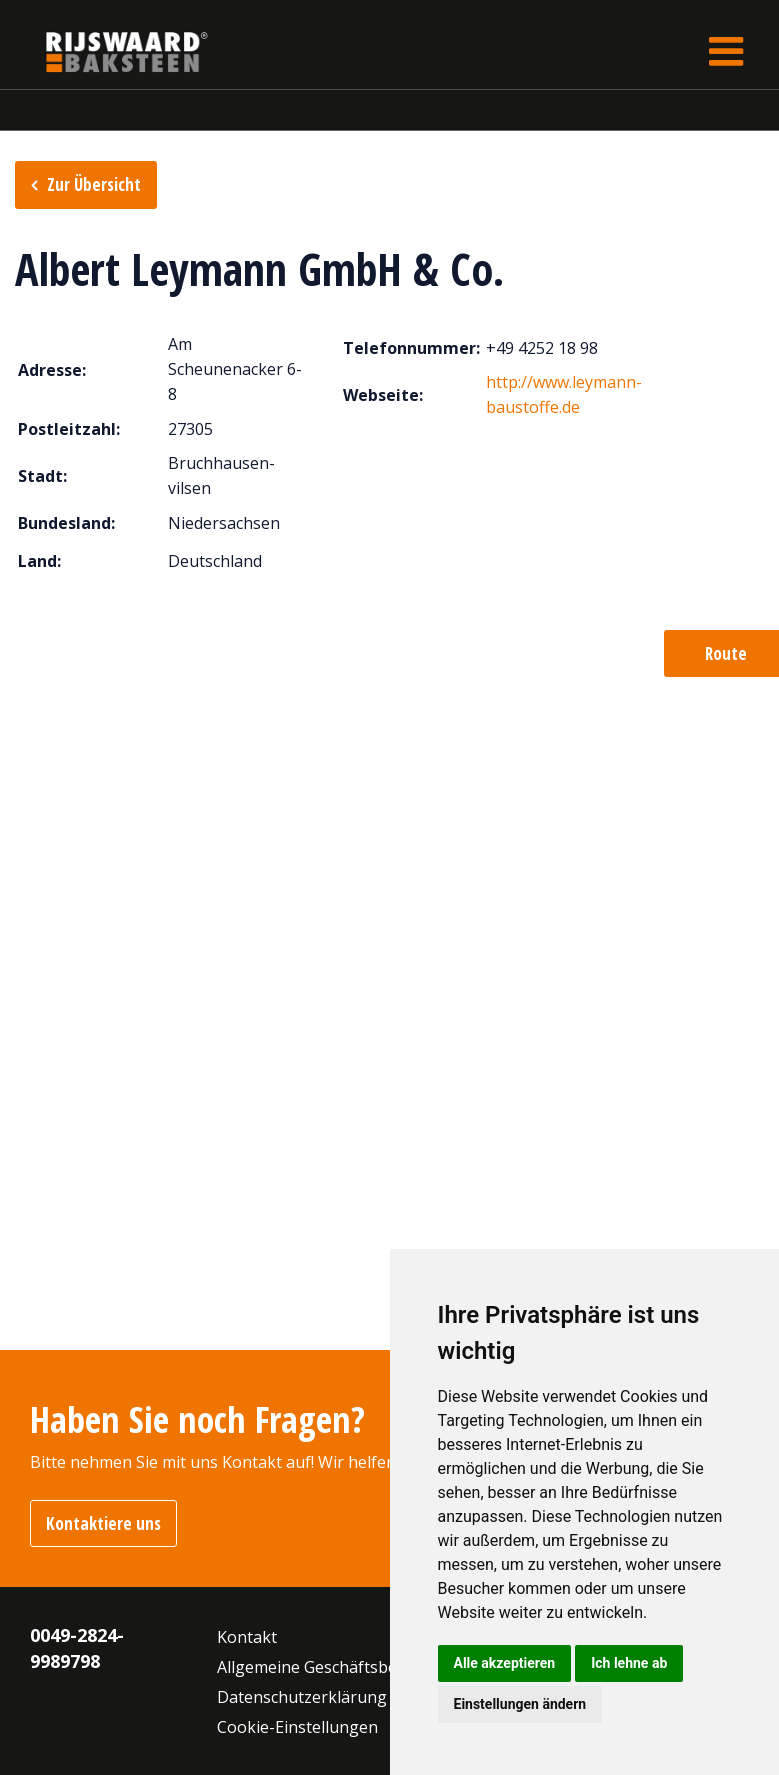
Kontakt (247, 1637)
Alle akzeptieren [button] (505, 1663)
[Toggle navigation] (726, 51)
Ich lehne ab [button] (629, 1663)
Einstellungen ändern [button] (520, 1704)
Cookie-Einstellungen (297, 1727)
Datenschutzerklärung (302, 1697)
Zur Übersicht (94, 184)
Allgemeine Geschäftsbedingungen (348, 1667)
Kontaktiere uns (103, 1523)
